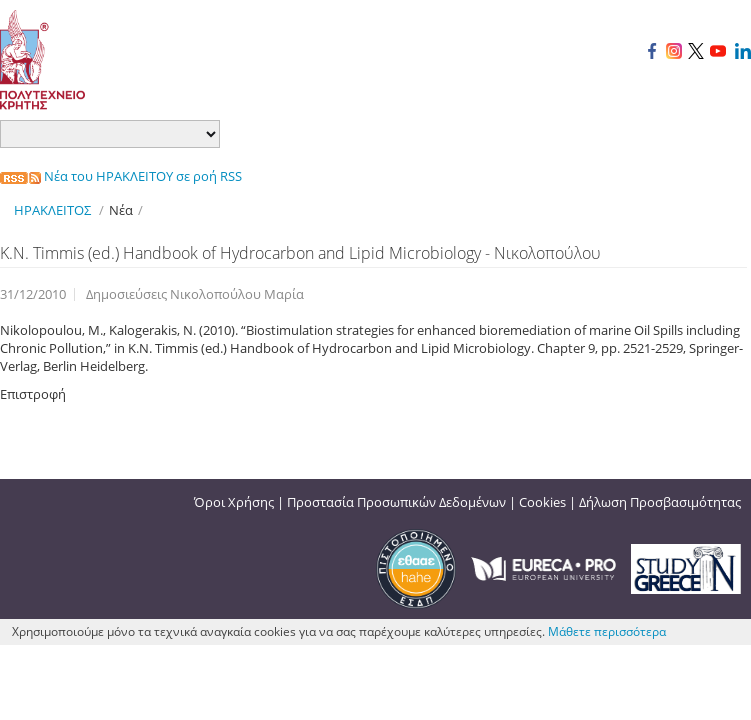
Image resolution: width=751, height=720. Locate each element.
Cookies (542, 502)
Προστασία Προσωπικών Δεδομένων (396, 502)
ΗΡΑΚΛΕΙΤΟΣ (52, 210)
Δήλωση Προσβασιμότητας (660, 502)
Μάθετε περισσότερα (607, 631)
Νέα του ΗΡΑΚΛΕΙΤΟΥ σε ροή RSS (121, 176)
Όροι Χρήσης (234, 502)
